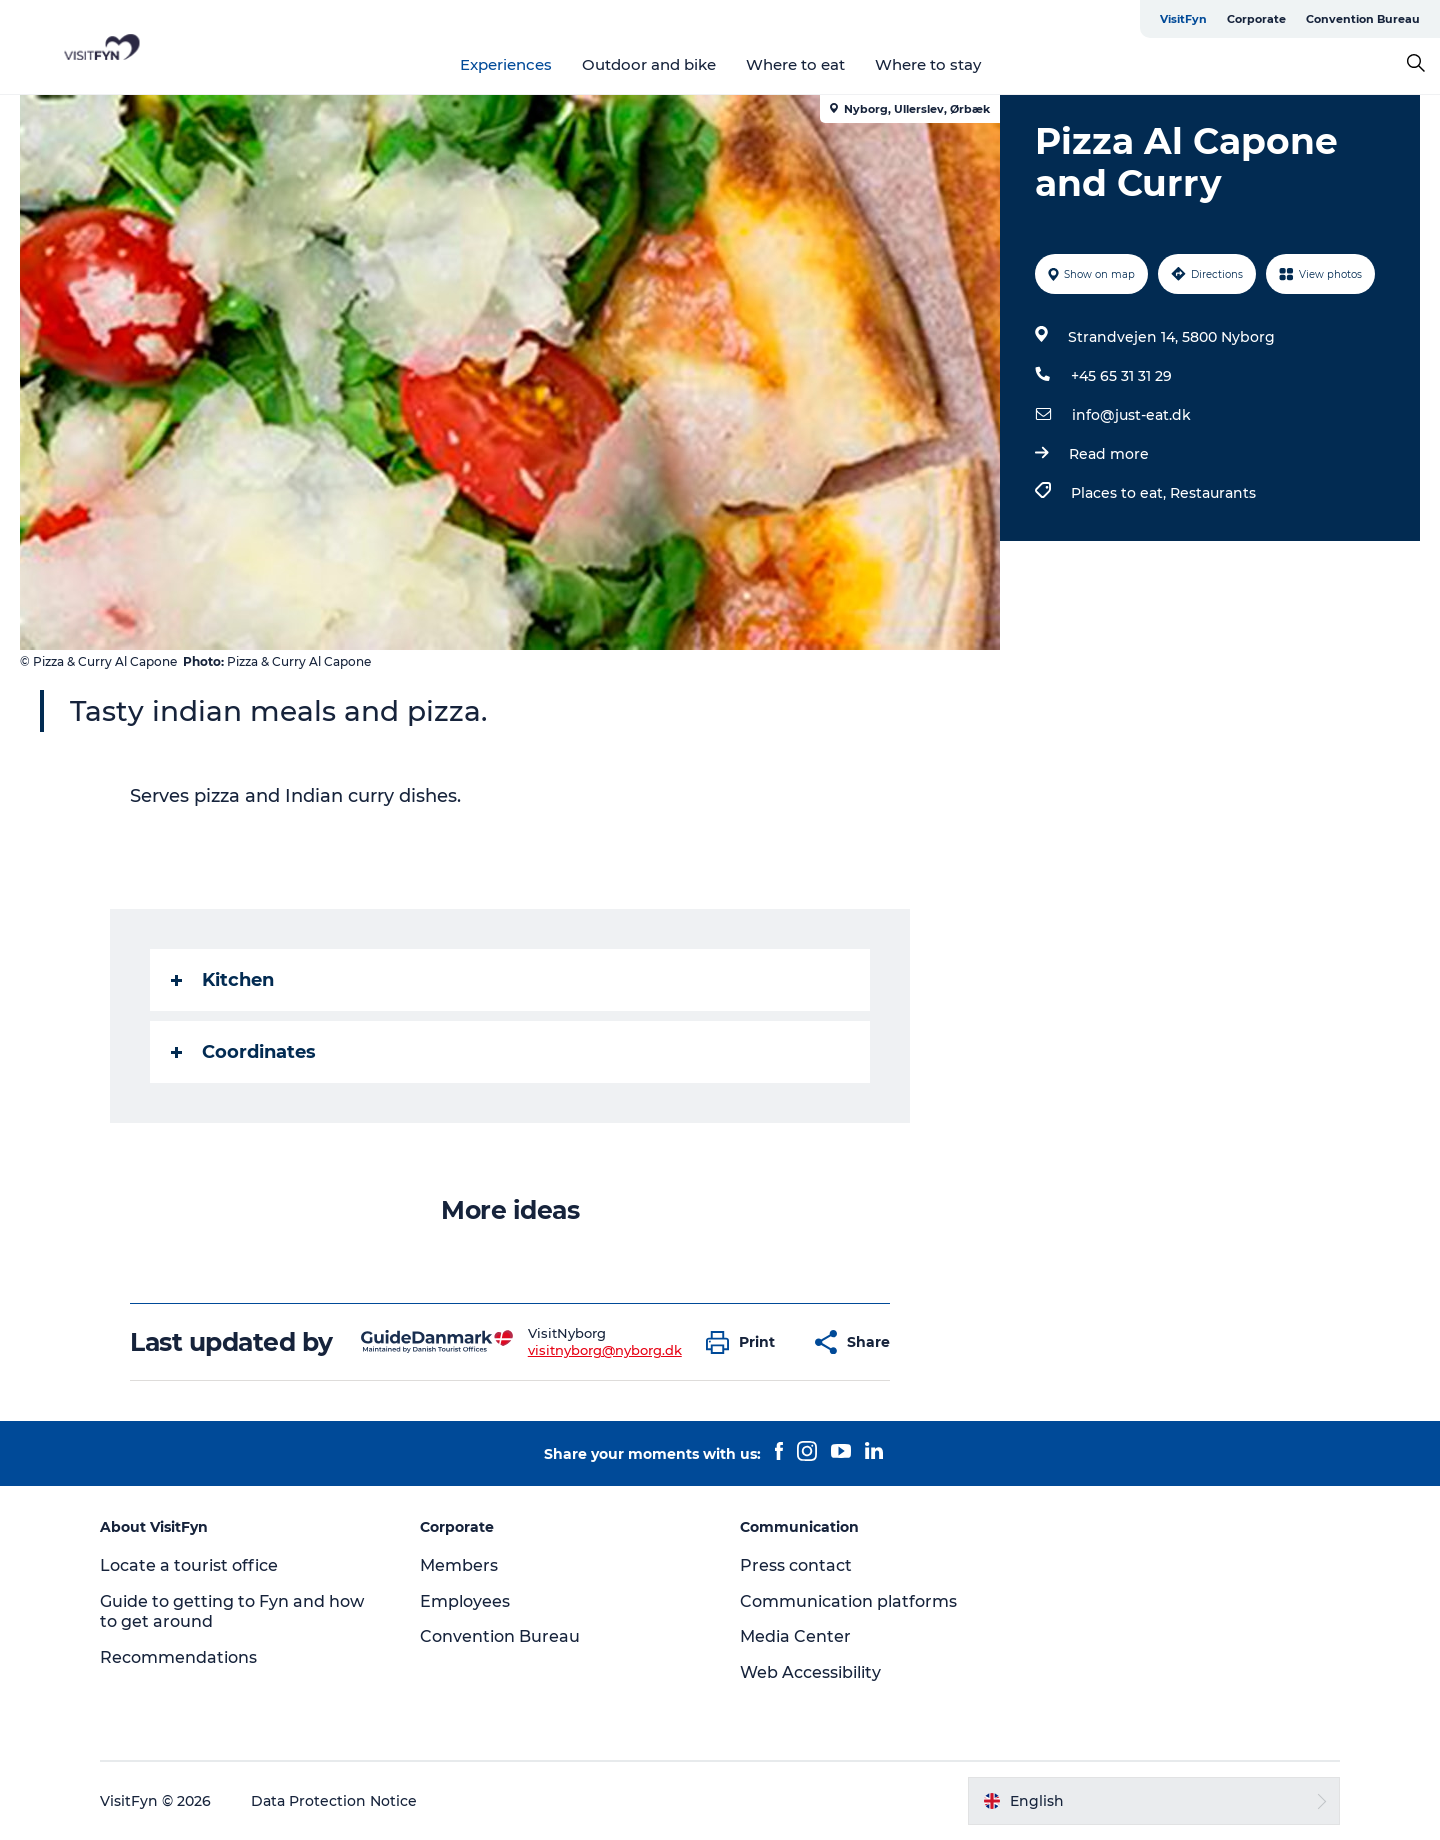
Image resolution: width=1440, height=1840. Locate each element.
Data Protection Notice (334, 1801)
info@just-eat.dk (1131, 415)
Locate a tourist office (189, 1565)
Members (459, 1565)
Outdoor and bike (649, 64)
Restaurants (1213, 493)
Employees (465, 1601)
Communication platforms (848, 1601)
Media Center (795, 1636)
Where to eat (795, 64)
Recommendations (178, 1657)
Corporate (1256, 19)
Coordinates (243, 1052)
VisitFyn (1183, 19)
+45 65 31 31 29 (1121, 376)
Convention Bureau (1363, 19)
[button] (745, 1342)
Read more (1109, 454)
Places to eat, (1120, 493)
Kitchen (222, 980)
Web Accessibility (810, 1672)
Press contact (796, 1565)
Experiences (506, 64)
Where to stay (928, 64)
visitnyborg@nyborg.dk (605, 1350)
